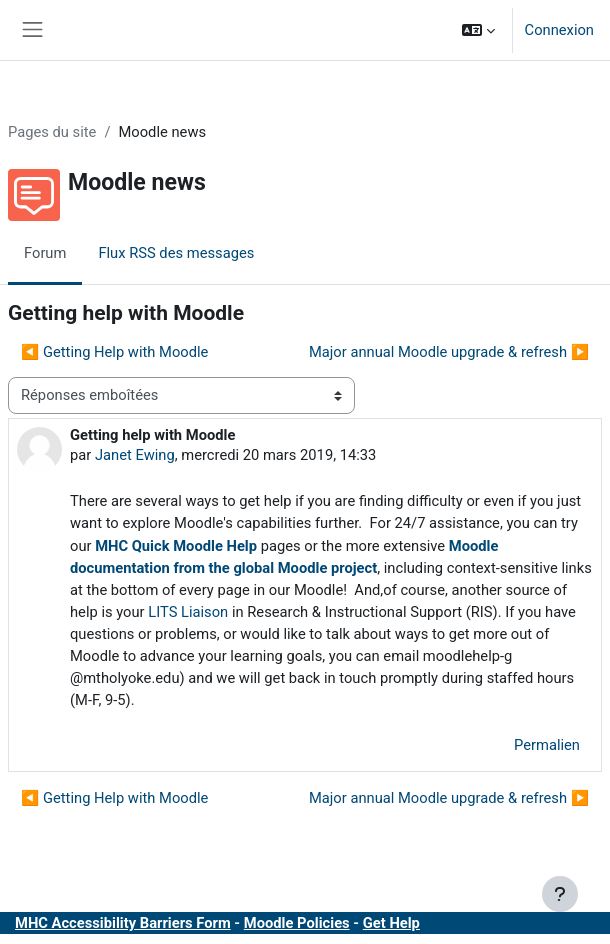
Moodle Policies (297, 923)
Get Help (391, 923)
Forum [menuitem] (45, 253)
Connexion (559, 30)
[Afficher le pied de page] (560, 894)
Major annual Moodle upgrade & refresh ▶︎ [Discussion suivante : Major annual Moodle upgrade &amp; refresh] (449, 352)
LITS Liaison (188, 612)
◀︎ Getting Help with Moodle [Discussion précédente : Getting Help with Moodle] (114, 352)
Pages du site (52, 132)
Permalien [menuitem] (547, 745)
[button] (478, 30)
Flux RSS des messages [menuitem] (176, 253)
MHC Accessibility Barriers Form (123, 923)
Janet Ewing (135, 455)
